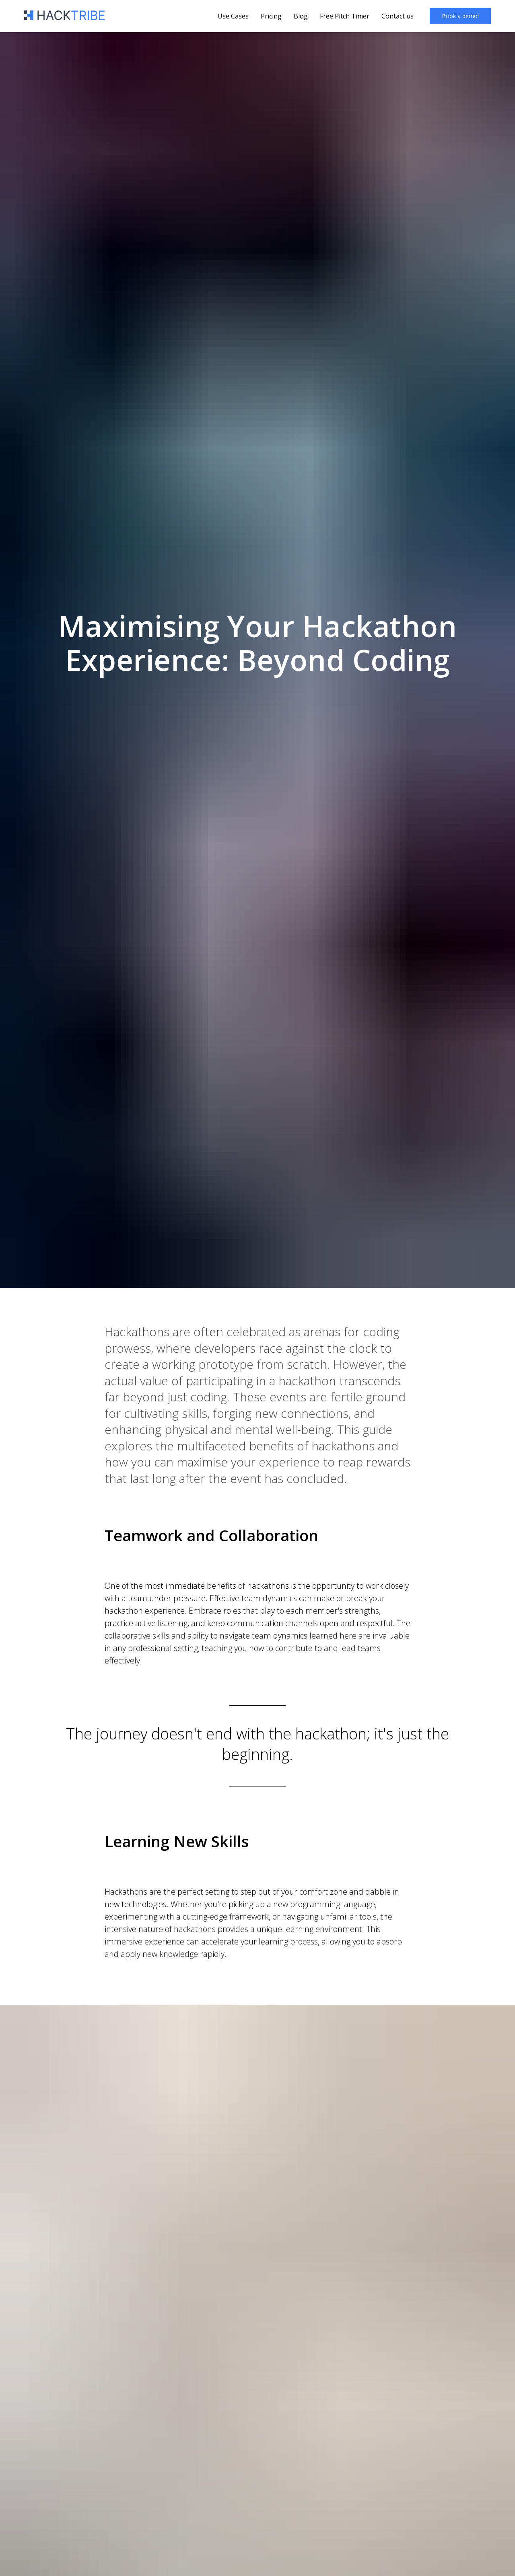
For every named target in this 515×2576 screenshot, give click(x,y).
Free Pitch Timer (344, 16)
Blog (301, 16)
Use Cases (233, 16)
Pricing (271, 16)
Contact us (397, 16)
